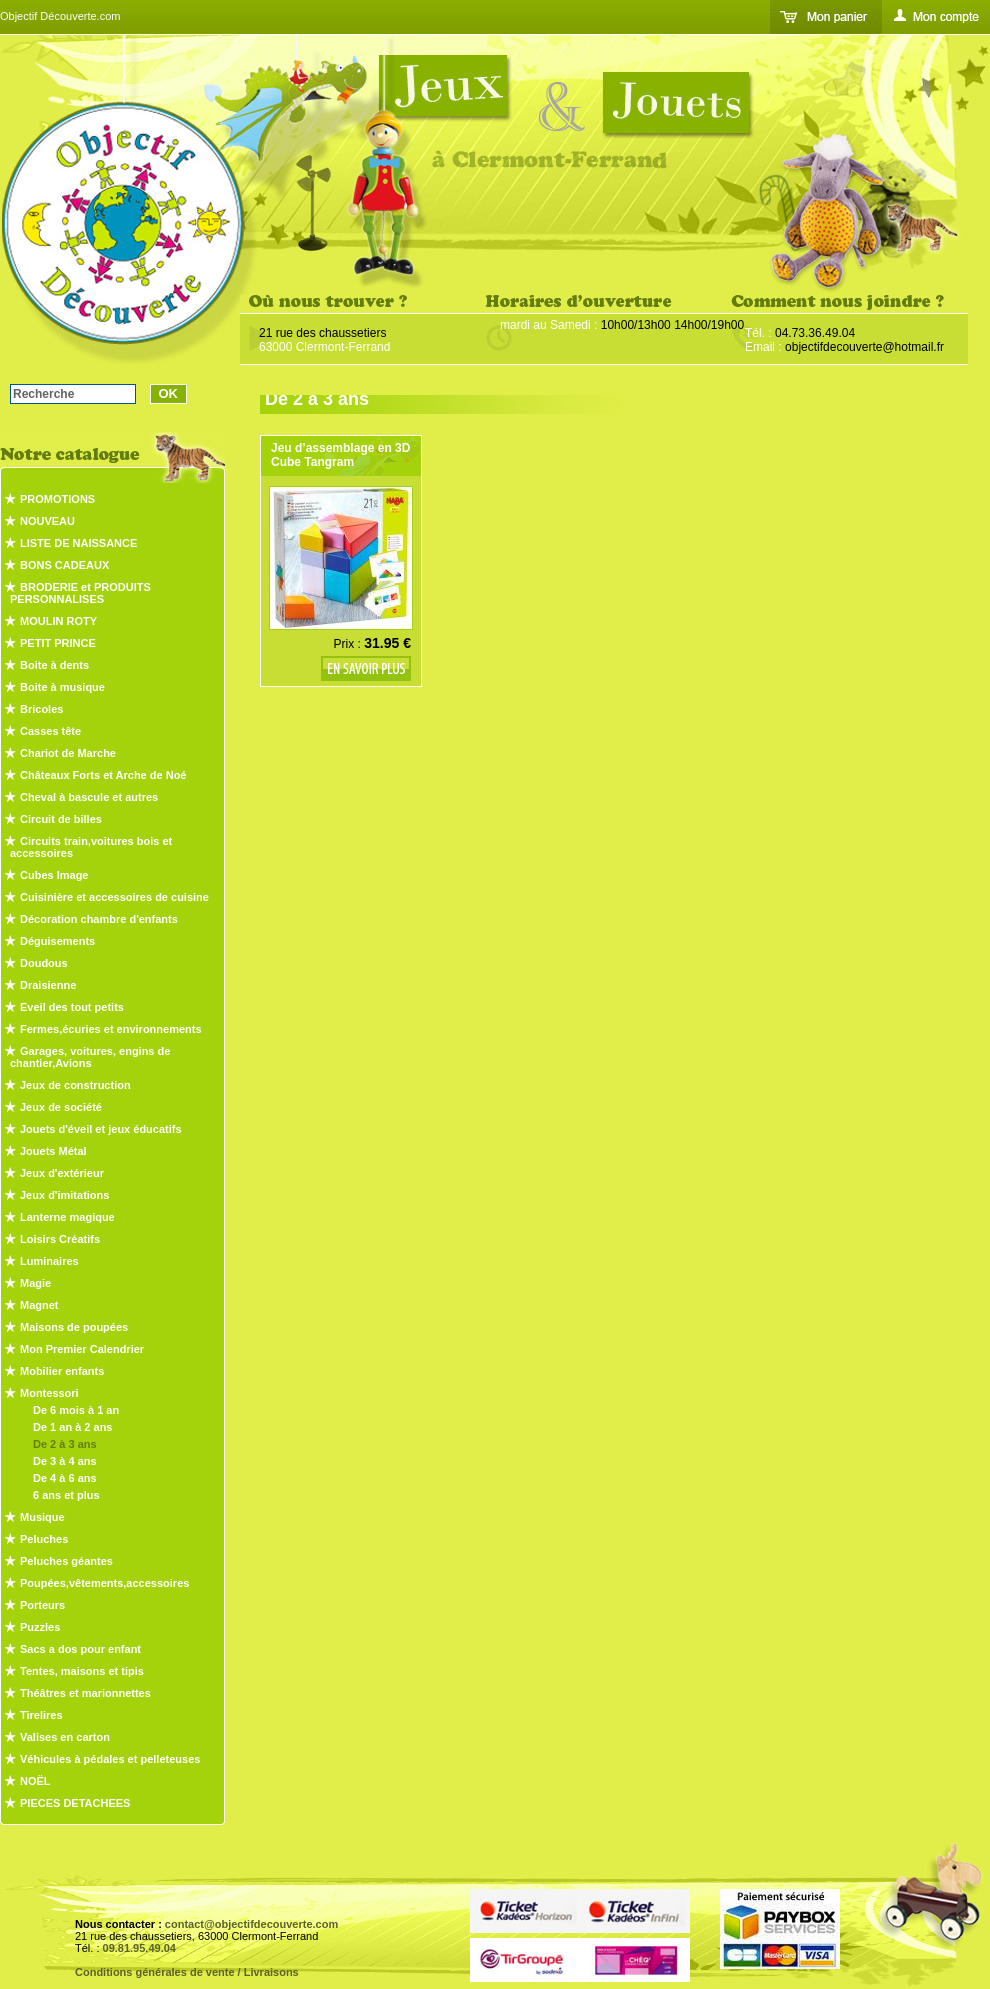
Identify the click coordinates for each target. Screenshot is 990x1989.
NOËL (35, 1781)
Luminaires (49, 1261)
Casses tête (50, 731)
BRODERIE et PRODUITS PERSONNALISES (80, 593)
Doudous (44, 963)
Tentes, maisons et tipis (82, 1671)
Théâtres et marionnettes (85, 1693)
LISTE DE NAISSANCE (78, 543)
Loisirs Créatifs (60, 1239)
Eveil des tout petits (72, 1007)
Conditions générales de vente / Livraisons (187, 1972)
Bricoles (41, 709)
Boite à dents (54, 665)
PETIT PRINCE (58, 643)
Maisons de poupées (74, 1327)
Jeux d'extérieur (62, 1173)
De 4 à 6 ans (65, 1478)
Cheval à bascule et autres (89, 797)
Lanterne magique (67, 1217)
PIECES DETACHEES (75, 1803)
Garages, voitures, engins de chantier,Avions (90, 1057)
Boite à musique (62, 687)
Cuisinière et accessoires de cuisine (114, 897)
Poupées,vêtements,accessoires (104, 1583)
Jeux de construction (75, 1085)
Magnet (39, 1305)
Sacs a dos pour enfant (80, 1649)
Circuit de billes (61, 819)
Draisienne (48, 985)
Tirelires (41, 1715)
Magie (35, 1283)
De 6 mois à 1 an (76, 1410)
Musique (42, 1517)
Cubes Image (54, 875)
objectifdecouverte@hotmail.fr (864, 347)
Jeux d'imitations (64, 1195)
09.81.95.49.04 (139, 1948)
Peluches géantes (66, 1561)
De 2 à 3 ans (65, 1444)
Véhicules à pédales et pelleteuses (110, 1759)
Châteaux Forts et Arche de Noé (103, 775)
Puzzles (40, 1627)
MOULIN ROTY (58, 621)
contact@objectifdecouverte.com (251, 1924)
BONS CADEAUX (64, 565)
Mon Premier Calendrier (82, 1349)
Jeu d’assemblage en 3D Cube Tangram (340, 455)
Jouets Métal (53, 1151)
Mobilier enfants (62, 1371)
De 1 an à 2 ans (73, 1427)
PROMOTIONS (57, 499)
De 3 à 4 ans (65, 1461)
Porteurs (42, 1605)
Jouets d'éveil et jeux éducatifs (101, 1129)
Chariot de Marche (68, 753)
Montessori (49, 1393)
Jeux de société (61, 1107)
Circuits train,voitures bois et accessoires (91, 847)
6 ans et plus (66, 1495)
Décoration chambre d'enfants (99, 919)
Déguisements (57, 941)
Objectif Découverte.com (60, 16)
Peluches (44, 1539)
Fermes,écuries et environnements (111, 1029)
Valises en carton (65, 1737)
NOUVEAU (47, 521)
